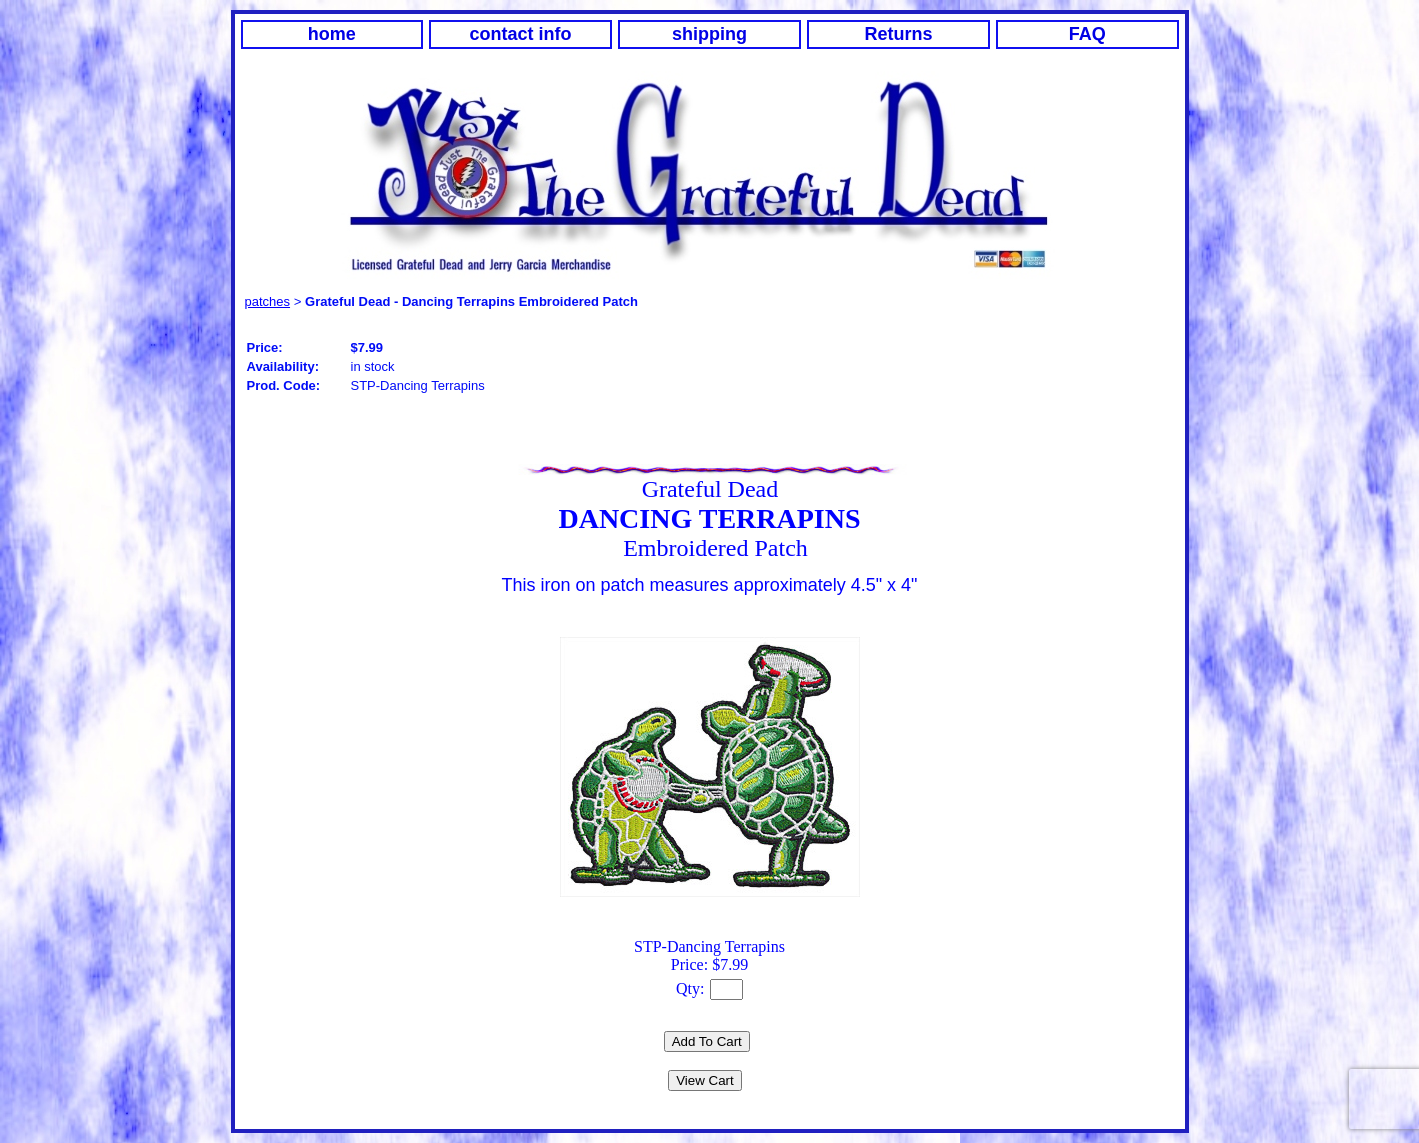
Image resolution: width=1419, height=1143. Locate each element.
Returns (898, 34)
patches (268, 301)
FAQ (1087, 34)
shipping (709, 34)
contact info (521, 34)
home (332, 34)
